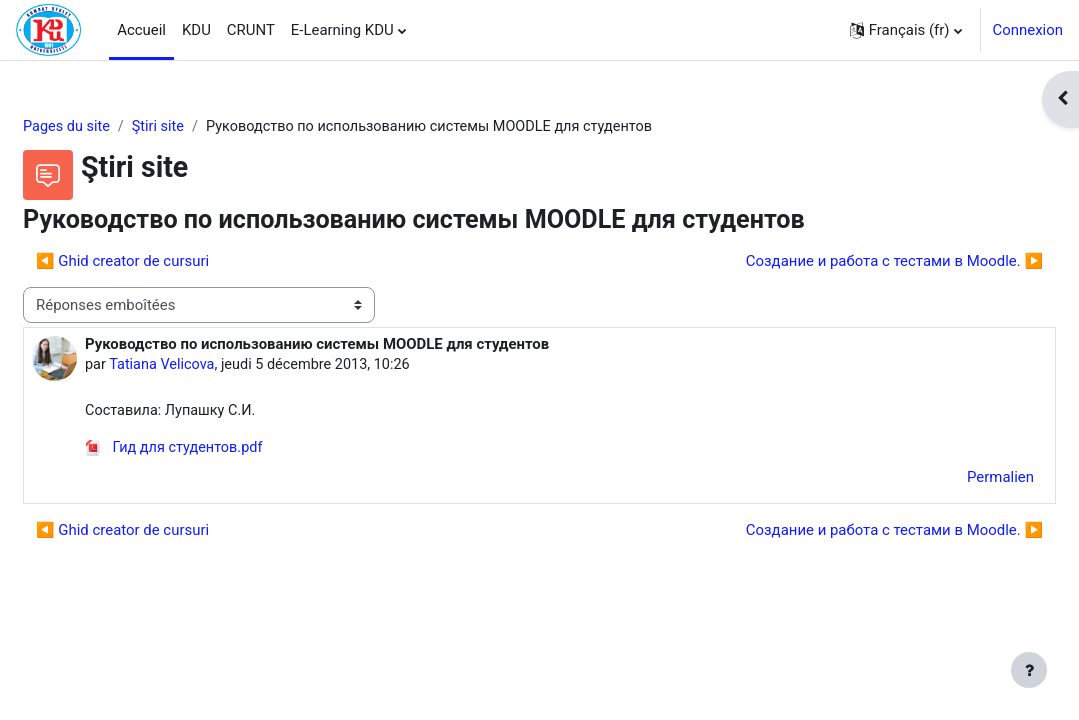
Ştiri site (210, 127)
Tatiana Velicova (212, 366)
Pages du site (116, 127)
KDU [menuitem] (196, 30)
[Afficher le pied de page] (1029, 670)
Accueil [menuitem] (141, 30)
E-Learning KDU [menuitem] (342, 30)
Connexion (1028, 30)
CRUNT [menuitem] (251, 30)
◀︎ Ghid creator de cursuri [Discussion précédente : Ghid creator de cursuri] (170, 262)
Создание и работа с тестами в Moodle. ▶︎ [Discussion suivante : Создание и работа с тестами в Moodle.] (846, 262)
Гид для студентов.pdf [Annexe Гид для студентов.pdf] (224, 451)
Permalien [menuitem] (952, 480)
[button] (906, 30)
